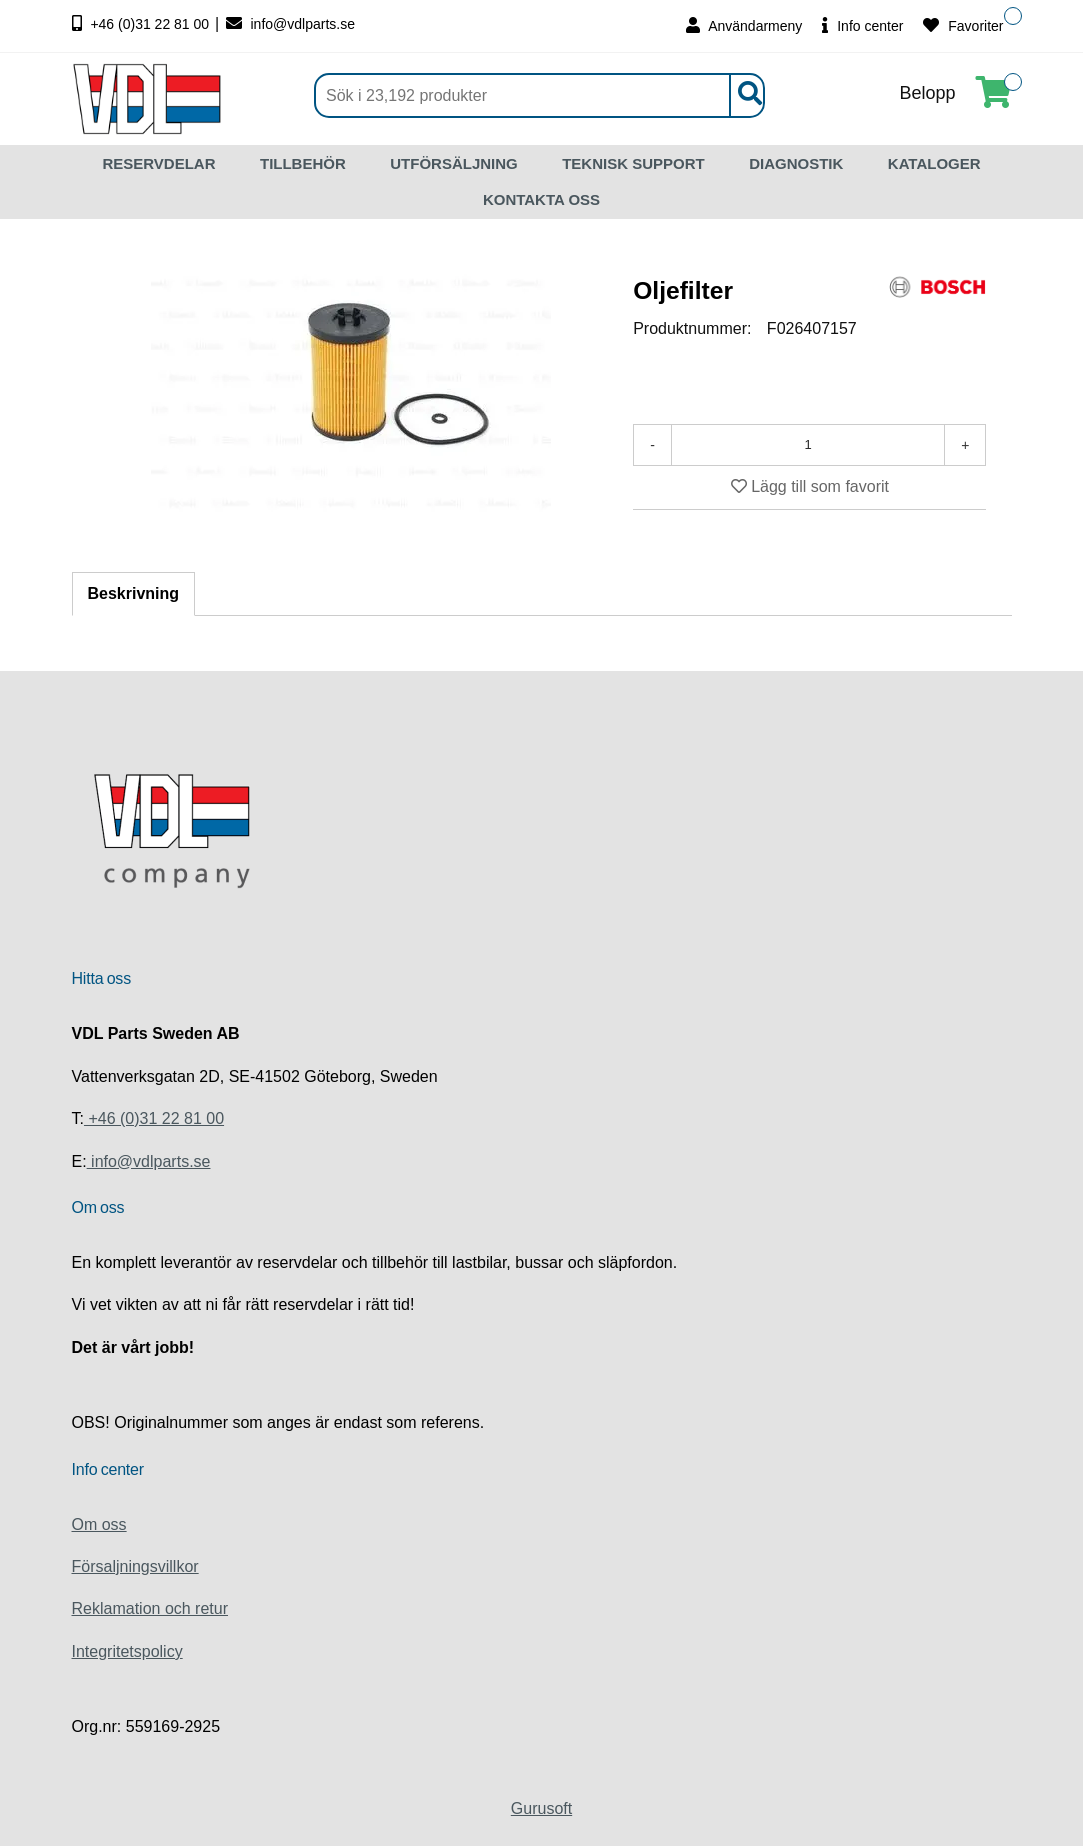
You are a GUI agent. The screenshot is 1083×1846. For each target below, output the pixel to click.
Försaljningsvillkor (135, 1566)
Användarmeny (744, 25)
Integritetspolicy (127, 1651)
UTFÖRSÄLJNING (454, 163)
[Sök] (539, 95)
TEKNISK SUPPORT (633, 163)
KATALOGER (934, 163)
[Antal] (808, 445)
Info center (862, 25)
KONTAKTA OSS (541, 199)
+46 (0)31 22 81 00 (143, 24)
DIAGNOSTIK (796, 163)
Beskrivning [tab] (134, 593)
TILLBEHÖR (303, 163)
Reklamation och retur (150, 1608)
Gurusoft (541, 1808)
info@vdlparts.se (290, 24)
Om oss (99, 1524)
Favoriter (963, 25)
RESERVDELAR (158, 163)
